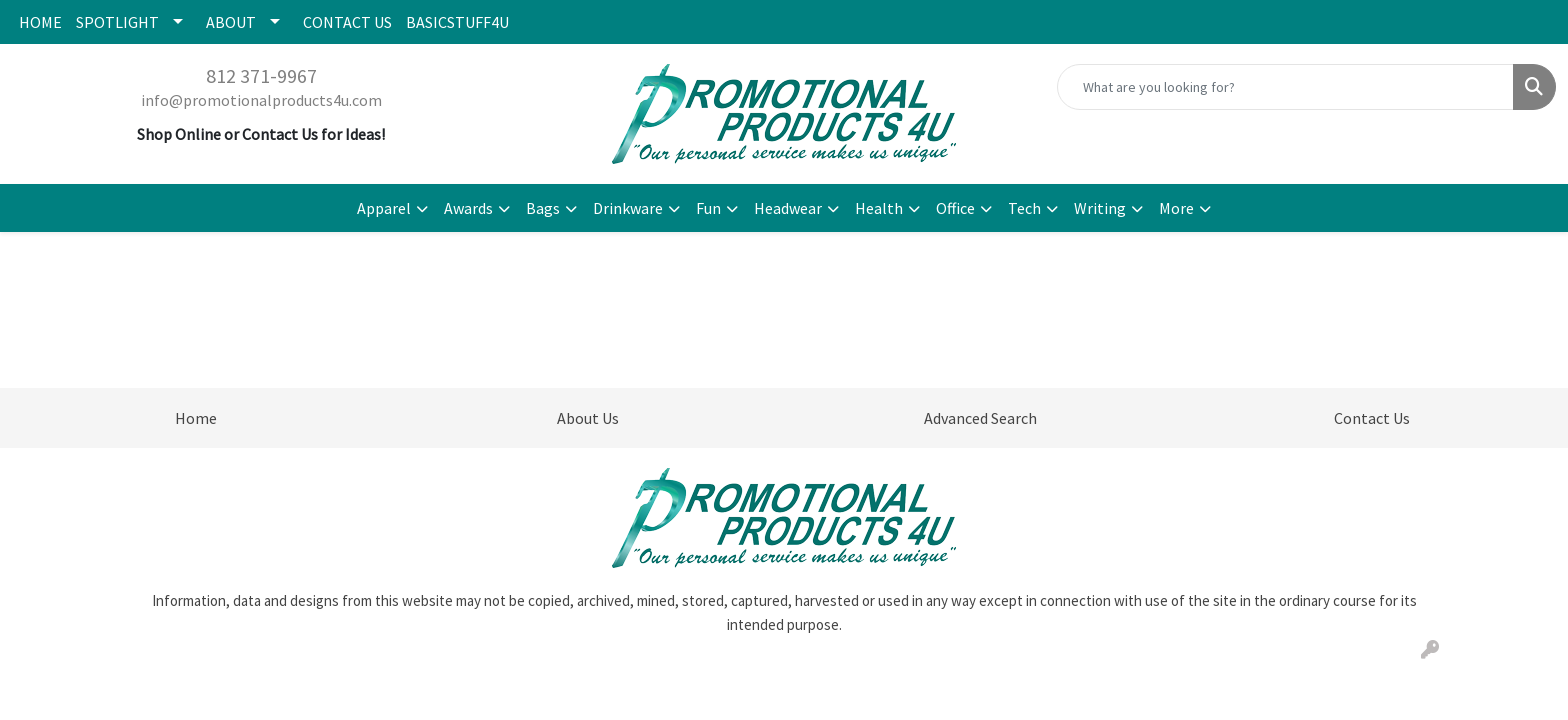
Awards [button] (468, 208)
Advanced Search (980, 418)
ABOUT (231, 22)
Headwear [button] (788, 208)
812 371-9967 (261, 75)
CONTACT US (347, 22)
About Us (588, 418)
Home (196, 418)
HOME (40, 22)
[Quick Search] (1285, 87)
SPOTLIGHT (117, 22)
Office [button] (955, 208)
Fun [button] (708, 208)
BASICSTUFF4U (457, 22)
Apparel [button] (384, 208)
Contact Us (1372, 418)
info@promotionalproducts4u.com (261, 100)
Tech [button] (1024, 208)
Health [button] (879, 208)
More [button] (1176, 208)
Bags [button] (543, 208)
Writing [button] (1100, 208)
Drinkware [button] (628, 208)
